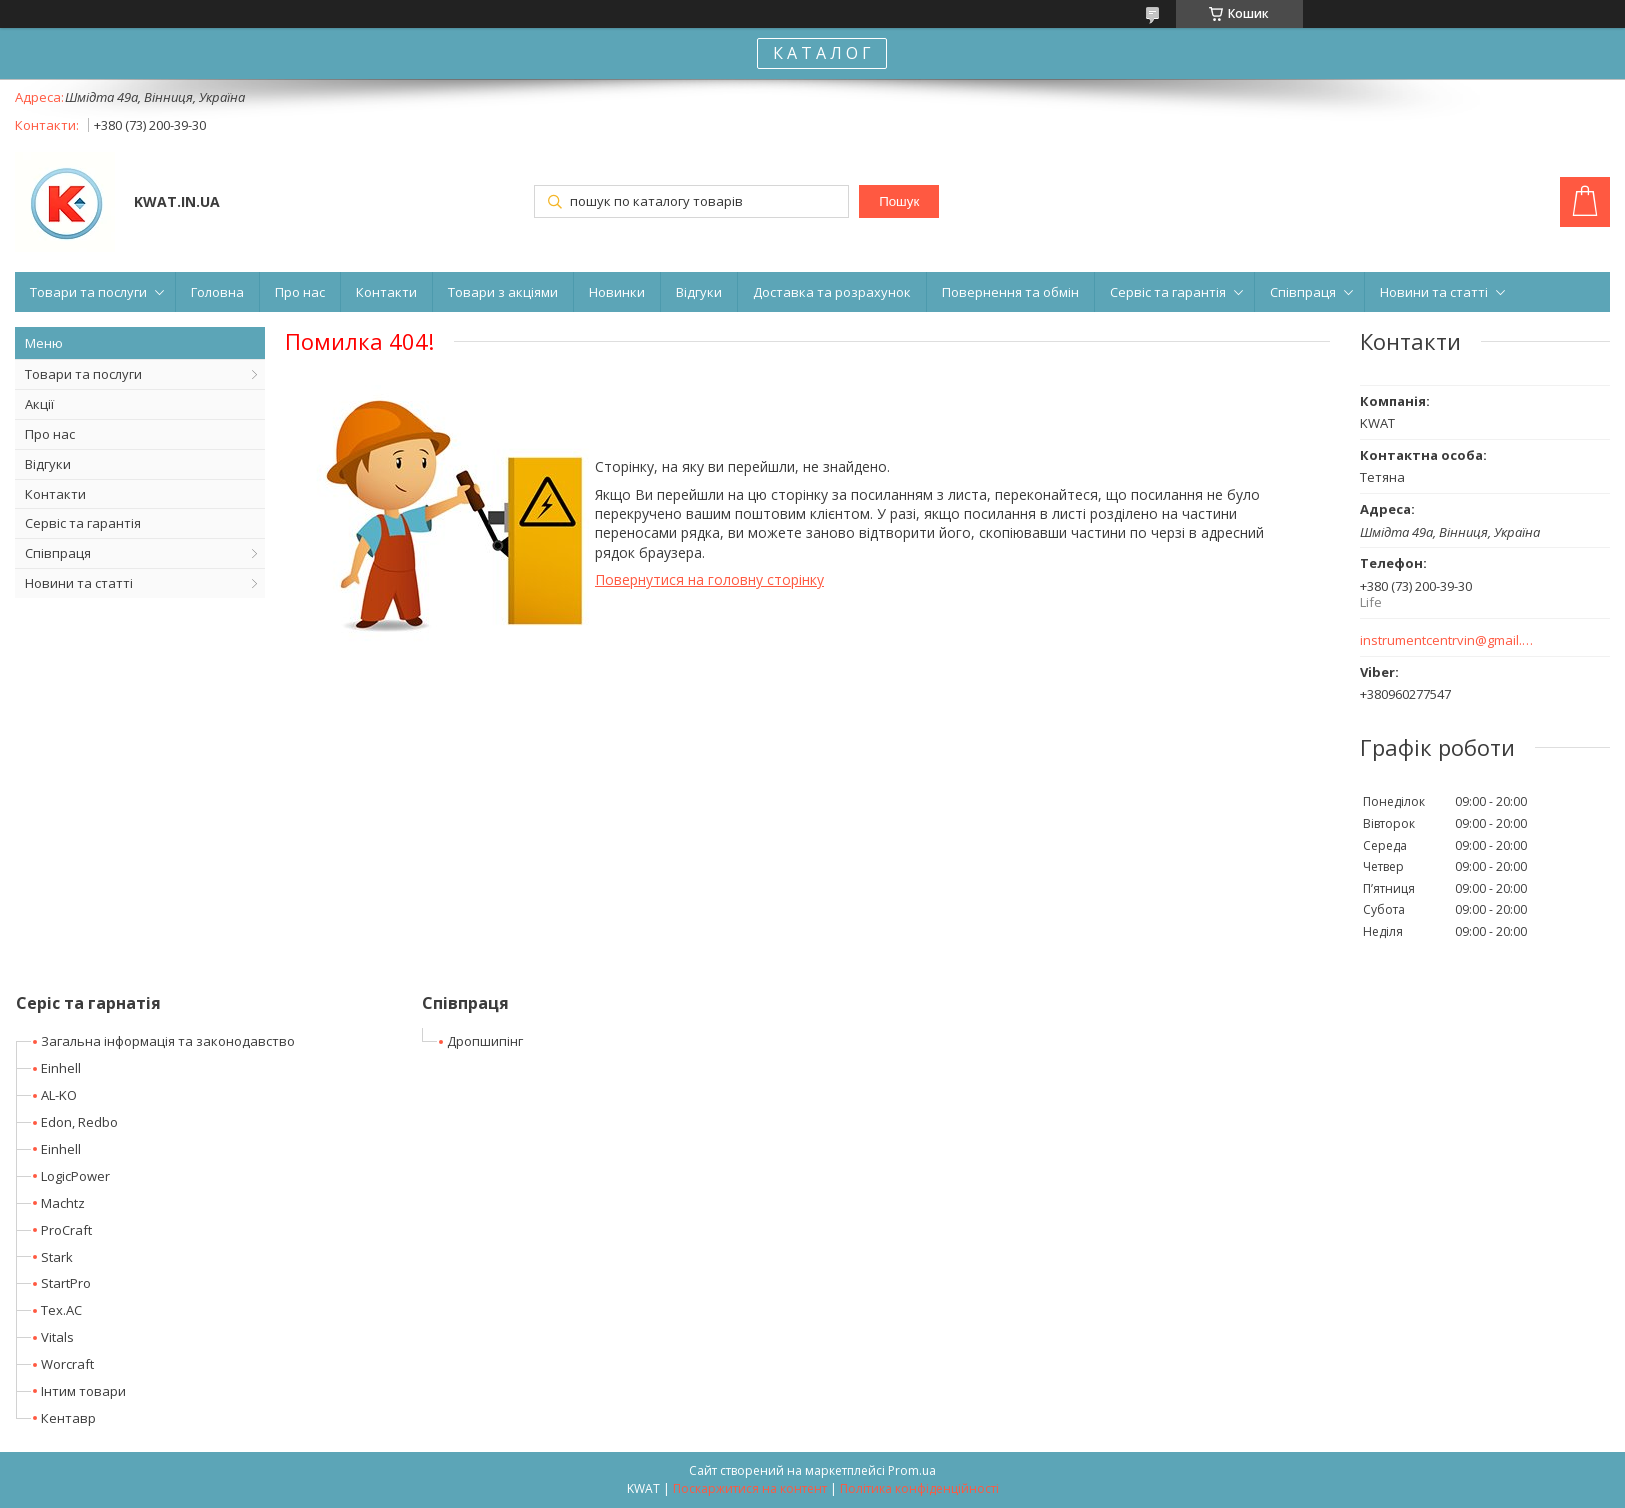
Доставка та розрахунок (832, 292)
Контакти (386, 292)
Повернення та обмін (1010, 292)
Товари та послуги (88, 292)
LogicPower (75, 1176)
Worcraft (67, 1364)
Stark (57, 1257)
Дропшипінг (485, 1041)
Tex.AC (61, 1310)
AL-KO (59, 1095)
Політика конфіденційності (919, 1488)
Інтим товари (83, 1391)
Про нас (300, 292)
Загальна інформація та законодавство (168, 1041)
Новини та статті (1434, 292)
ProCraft (66, 1230)
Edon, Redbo (79, 1122)
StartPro (66, 1283)
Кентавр (68, 1418)
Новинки (617, 292)
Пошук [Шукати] (899, 201)
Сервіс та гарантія (1168, 292)
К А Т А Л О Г (822, 53)
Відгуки (699, 292)
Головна (217, 292)
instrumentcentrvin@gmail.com (1447, 640)
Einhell (61, 1068)
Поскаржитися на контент (750, 1488)
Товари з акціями (503, 292)
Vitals (57, 1337)
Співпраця (1303, 292)
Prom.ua (912, 1470)
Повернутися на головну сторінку (709, 579)
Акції (39, 404)
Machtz (63, 1203)
